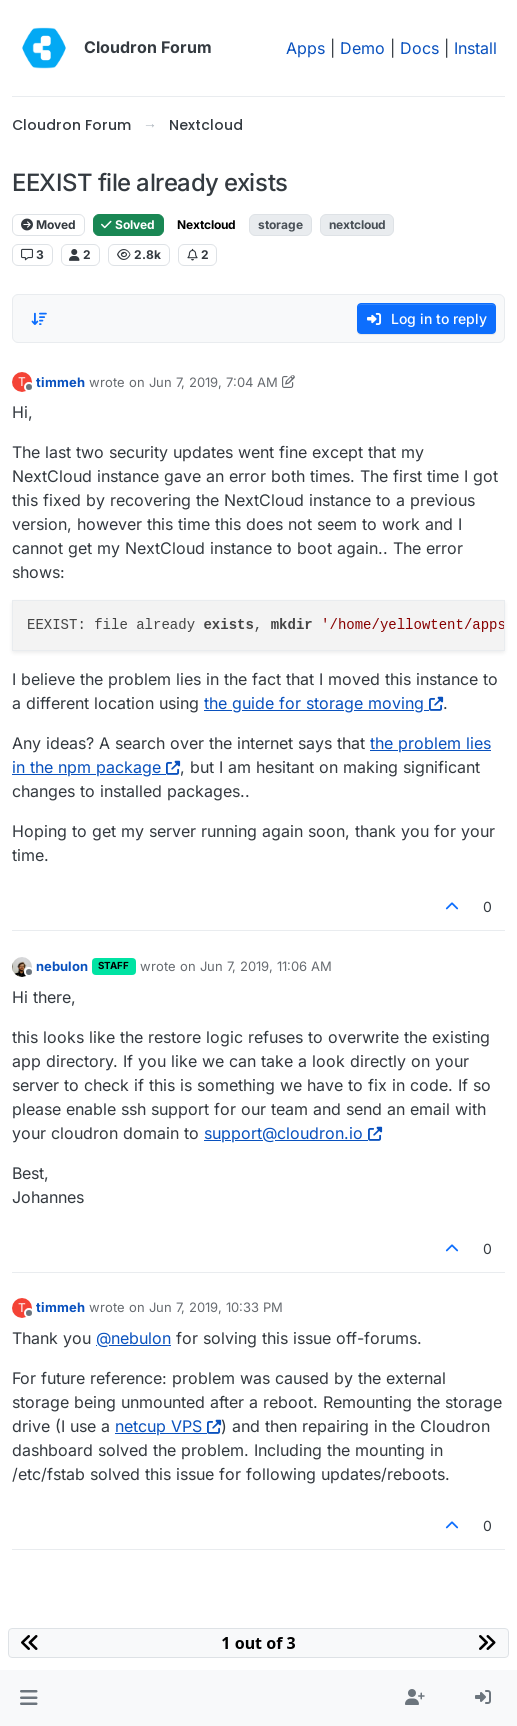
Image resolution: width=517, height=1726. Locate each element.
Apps (305, 48)
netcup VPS (168, 1426)
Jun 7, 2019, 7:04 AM (213, 382)
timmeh (60, 382)
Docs (419, 48)
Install (475, 48)
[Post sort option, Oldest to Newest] (39, 319)
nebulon (62, 966)
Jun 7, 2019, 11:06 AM (266, 966)
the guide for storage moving (323, 703)
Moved (48, 224)
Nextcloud (206, 224)
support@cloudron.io (293, 1133)
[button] (28, 1698)
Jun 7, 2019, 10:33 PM (216, 1307)
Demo (362, 48)
